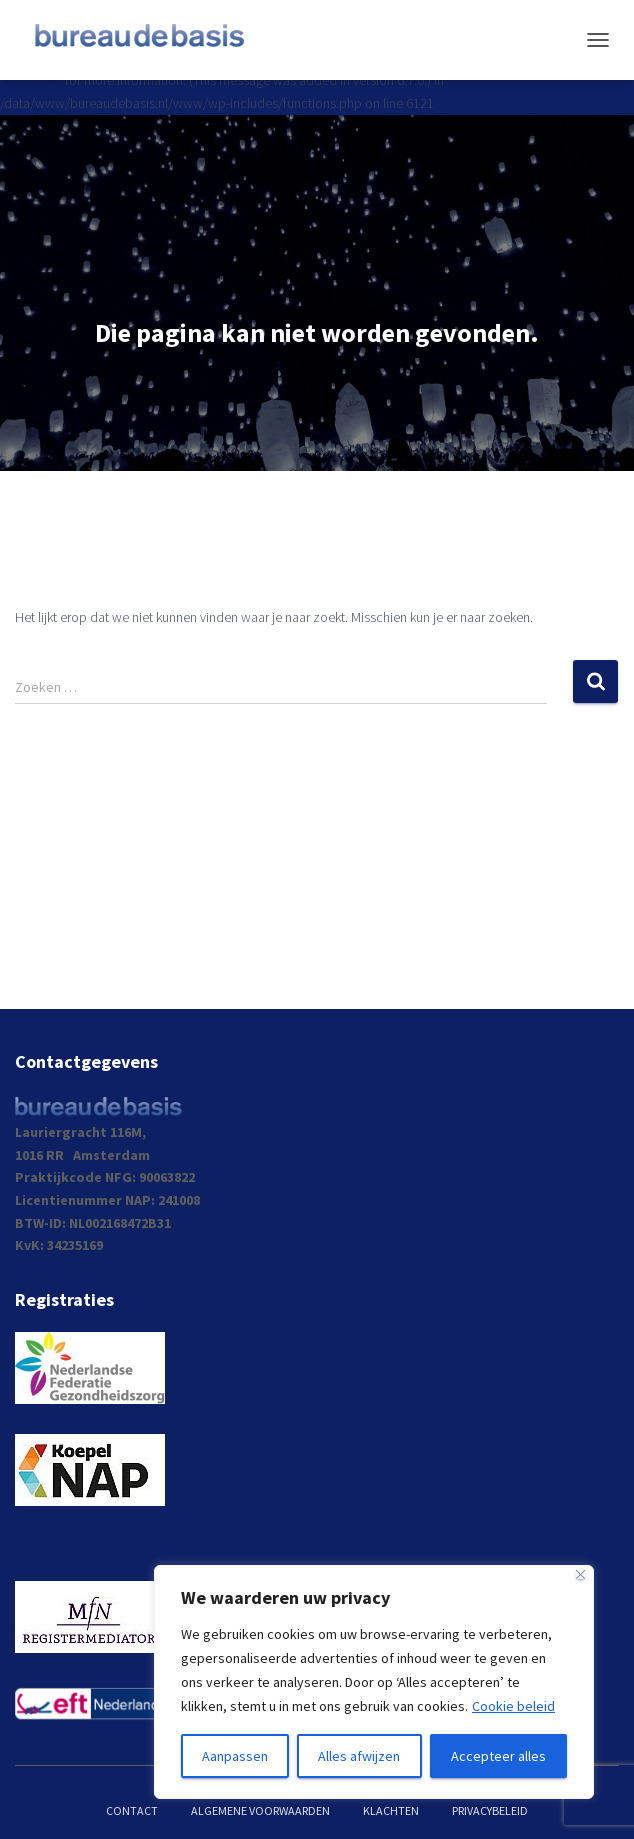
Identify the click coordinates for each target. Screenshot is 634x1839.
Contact (132, 1810)
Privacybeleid (490, 1810)
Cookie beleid (513, 1706)
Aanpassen (235, 1756)
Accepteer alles (498, 1756)
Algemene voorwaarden (260, 1810)
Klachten (391, 1810)
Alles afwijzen (359, 1756)
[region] (374, 1682)
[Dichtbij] (580, 1574)
